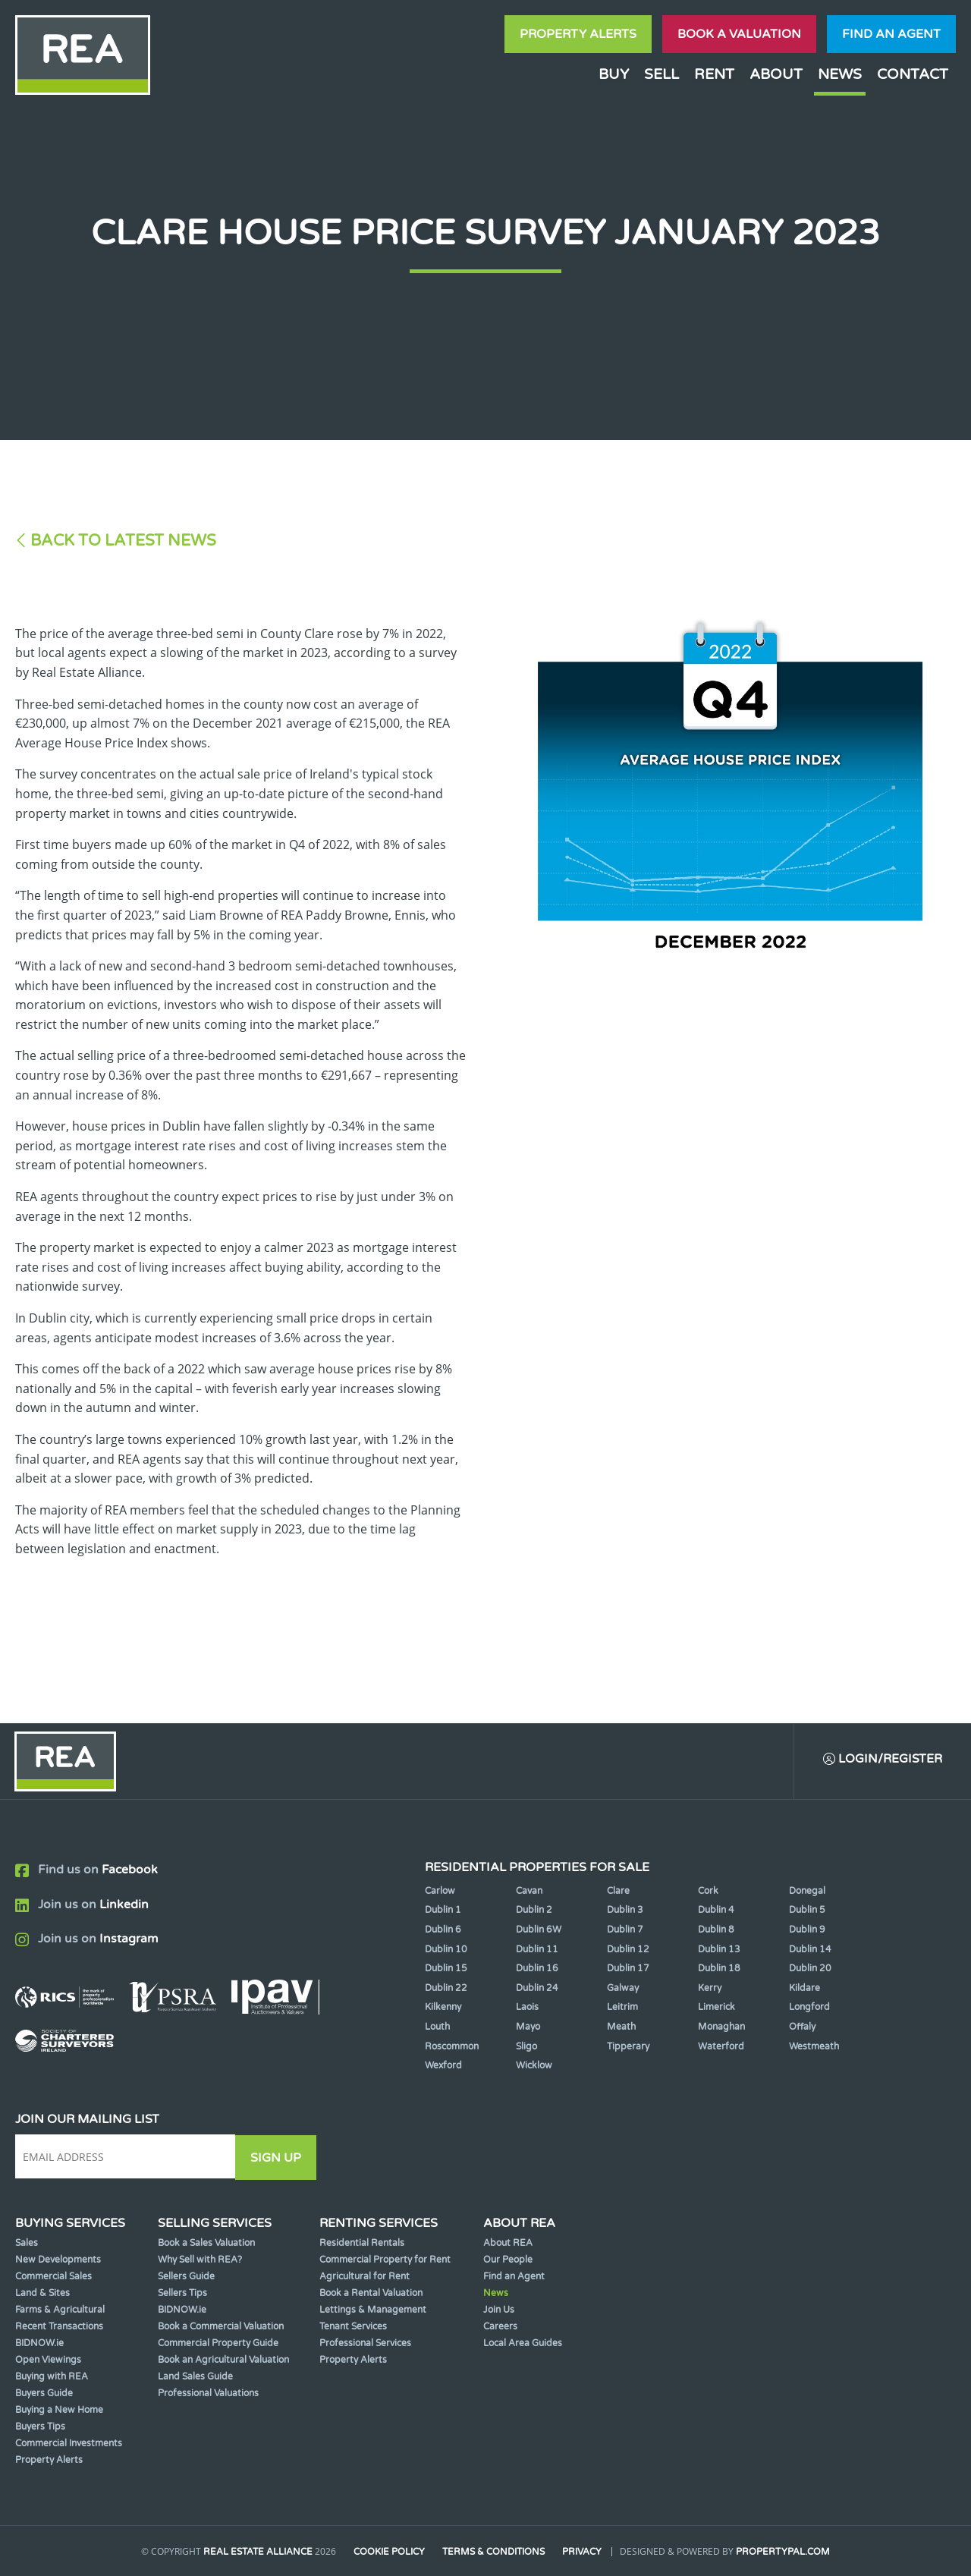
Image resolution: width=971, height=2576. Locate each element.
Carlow (440, 1891)
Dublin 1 (443, 1911)
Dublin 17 (628, 1969)
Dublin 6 (443, 1930)
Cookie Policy (389, 2551)
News (840, 74)
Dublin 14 (810, 1950)
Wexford (443, 2067)
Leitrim (622, 2008)
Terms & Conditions (494, 2551)
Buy (614, 74)
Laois (527, 2008)
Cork (708, 1891)
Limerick (716, 2008)
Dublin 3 (625, 1911)
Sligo (526, 2047)
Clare (618, 1891)
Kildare (804, 1988)
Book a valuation (739, 34)
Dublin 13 (719, 1950)
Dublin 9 (807, 1930)
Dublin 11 (537, 1950)
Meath (621, 2027)
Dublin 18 (719, 1969)
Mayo (528, 2027)
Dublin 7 (625, 1930)
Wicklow (534, 2067)
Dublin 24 (537, 1988)
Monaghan (721, 2027)
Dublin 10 (446, 1950)
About (776, 74)
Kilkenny (443, 2008)
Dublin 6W (538, 1930)
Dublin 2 (534, 1911)
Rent (714, 74)
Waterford (721, 2047)
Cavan (529, 1891)
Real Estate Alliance (257, 2551)
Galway (623, 1988)
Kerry (709, 1988)
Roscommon (452, 2047)
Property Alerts (578, 34)
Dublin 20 (810, 1969)
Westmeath (814, 2047)
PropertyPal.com (784, 2551)
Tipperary (628, 2047)
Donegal (807, 1891)
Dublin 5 (807, 1911)
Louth (437, 2027)
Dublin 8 (716, 1930)
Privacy (583, 2551)
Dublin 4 (716, 1911)
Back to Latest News (123, 540)
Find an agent (891, 34)
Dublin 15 (446, 1969)
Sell (661, 74)
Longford (809, 2008)
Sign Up (279, 2158)
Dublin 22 (446, 1988)
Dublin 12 (628, 1950)
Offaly (802, 2027)
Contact (912, 74)
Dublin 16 (537, 1969)
